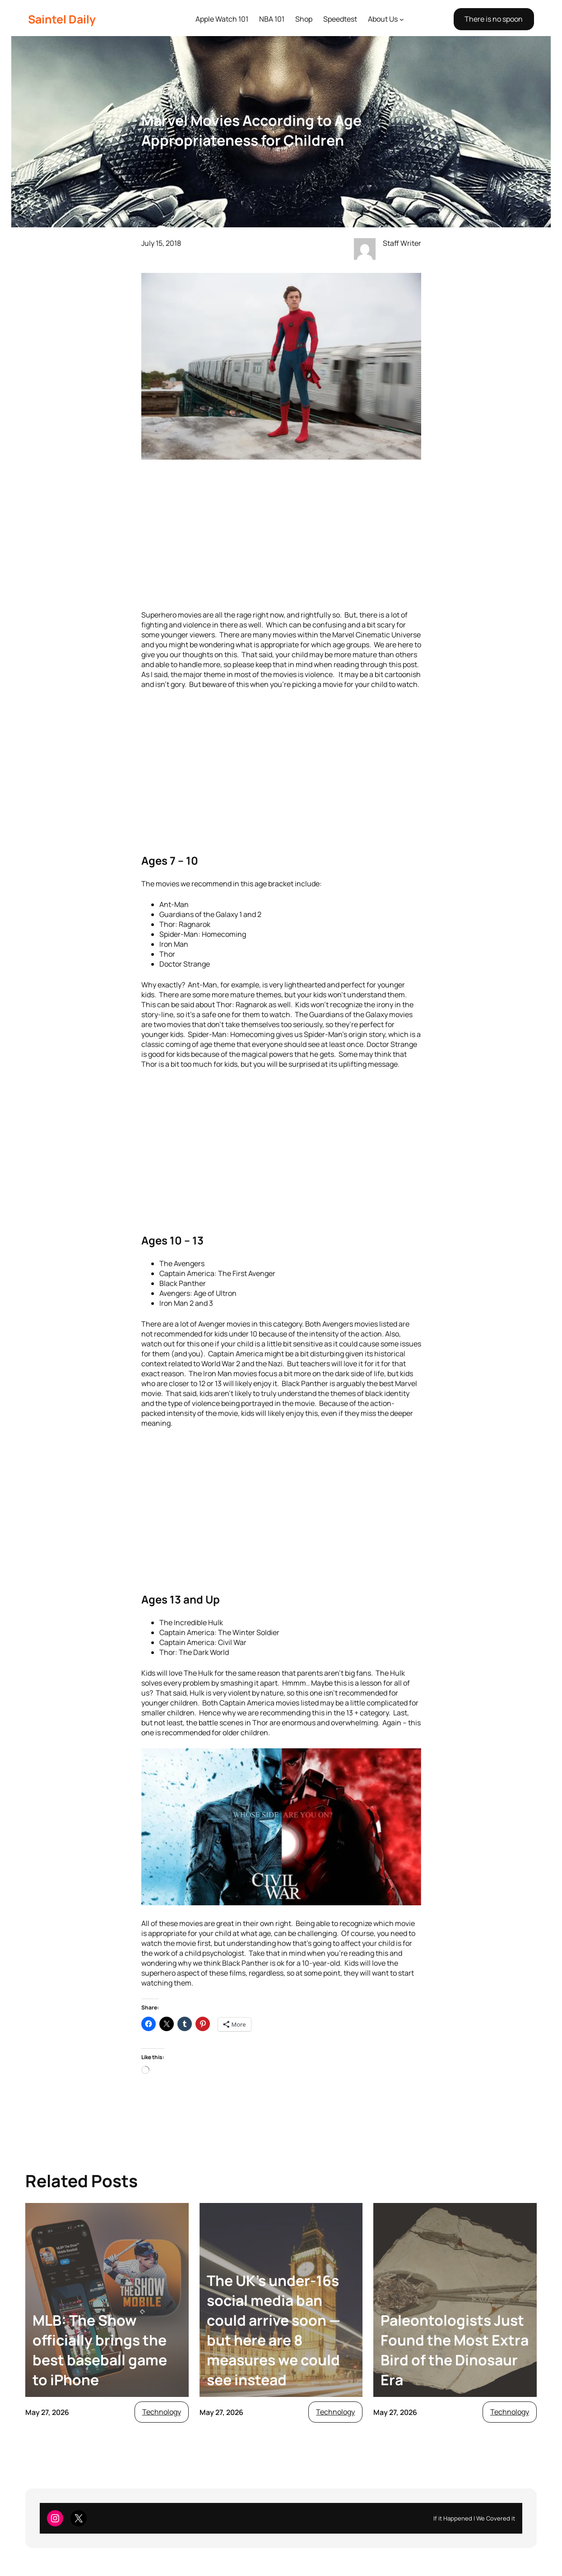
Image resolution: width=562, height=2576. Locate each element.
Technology (161, 2412)
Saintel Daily (62, 19)
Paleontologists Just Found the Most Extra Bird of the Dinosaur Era (455, 2350)
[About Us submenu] (401, 19)
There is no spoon (493, 19)
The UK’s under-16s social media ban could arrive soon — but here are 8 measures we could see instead (273, 2330)
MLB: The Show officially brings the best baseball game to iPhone (100, 2350)
